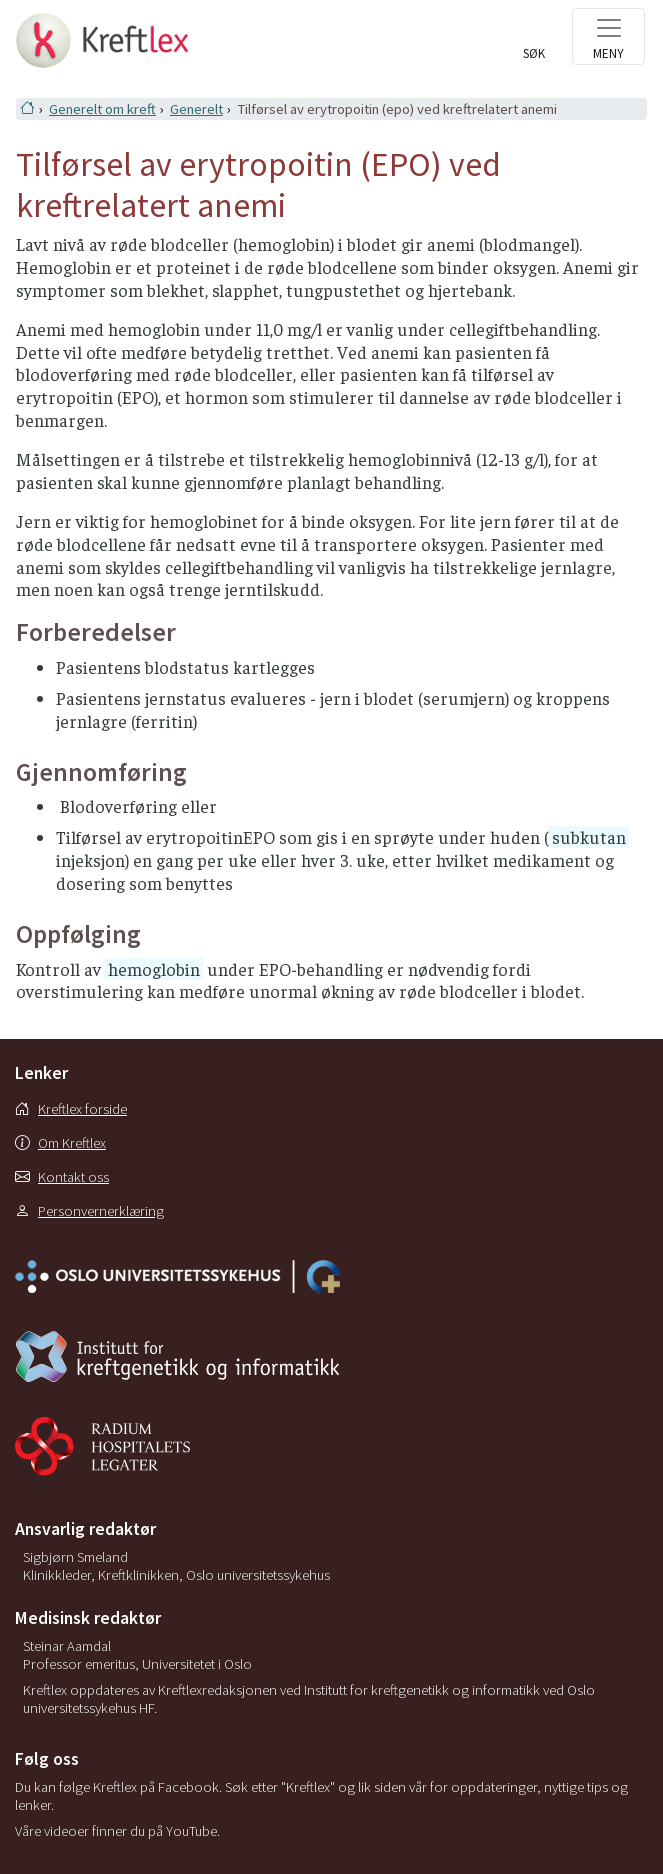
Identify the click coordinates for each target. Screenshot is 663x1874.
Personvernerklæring (89, 1211)
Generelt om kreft (102, 109)
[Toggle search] (534, 47)
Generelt (196, 109)
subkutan (589, 837)
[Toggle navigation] (608, 36)
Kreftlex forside (71, 1109)
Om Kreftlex (60, 1143)
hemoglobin (154, 969)
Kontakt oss (62, 1177)
